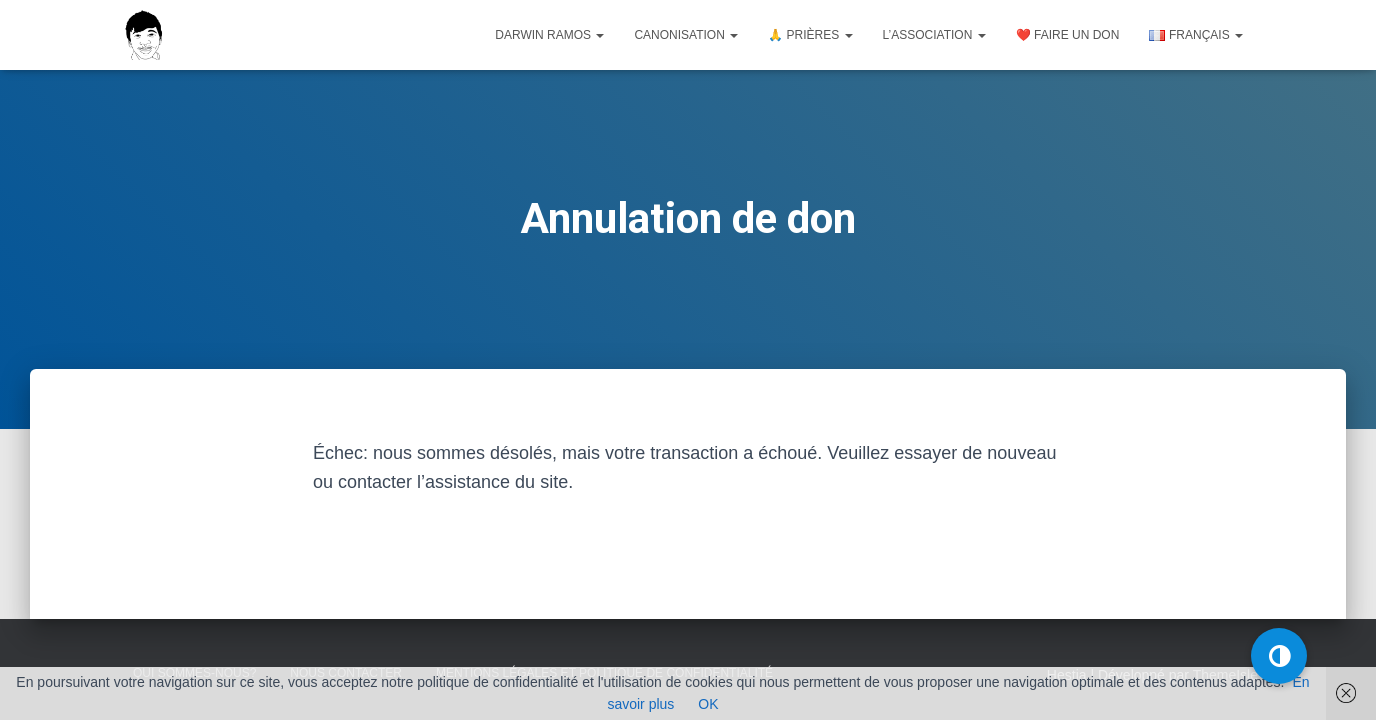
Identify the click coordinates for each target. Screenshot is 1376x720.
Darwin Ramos (549, 35)
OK (708, 704)
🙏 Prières (810, 35)
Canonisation (686, 35)
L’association (934, 35)
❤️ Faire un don (1068, 35)
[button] (1279, 656)
